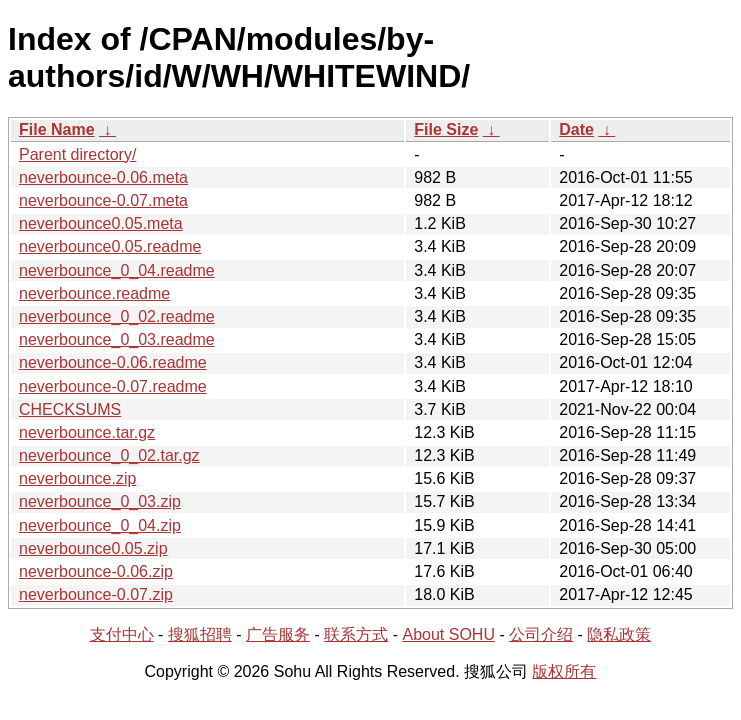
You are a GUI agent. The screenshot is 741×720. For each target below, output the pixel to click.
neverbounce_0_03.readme (117, 339)
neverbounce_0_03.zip (100, 501)
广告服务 (278, 634)
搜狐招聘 (200, 634)
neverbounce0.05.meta (101, 223)
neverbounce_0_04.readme (117, 270)
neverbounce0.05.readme (110, 246)
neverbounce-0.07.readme (113, 386)
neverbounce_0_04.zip (100, 525)
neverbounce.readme (94, 293)
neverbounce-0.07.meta (103, 200)
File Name (57, 129)
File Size (446, 129)
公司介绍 (541, 634)
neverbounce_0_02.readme (117, 316)
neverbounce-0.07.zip (96, 594)
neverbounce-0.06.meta (103, 177)
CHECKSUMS (70, 409)
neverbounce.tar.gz (87, 432)
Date (576, 129)
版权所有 (564, 671)
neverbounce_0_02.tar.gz (109, 455)
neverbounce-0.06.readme (113, 362)
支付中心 (122, 634)
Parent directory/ (77, 154)
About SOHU (448, 634)
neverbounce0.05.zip (93, 548)
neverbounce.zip (77, 478)
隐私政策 (619, 634)
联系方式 (356, 634)
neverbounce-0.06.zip (96, 571)
